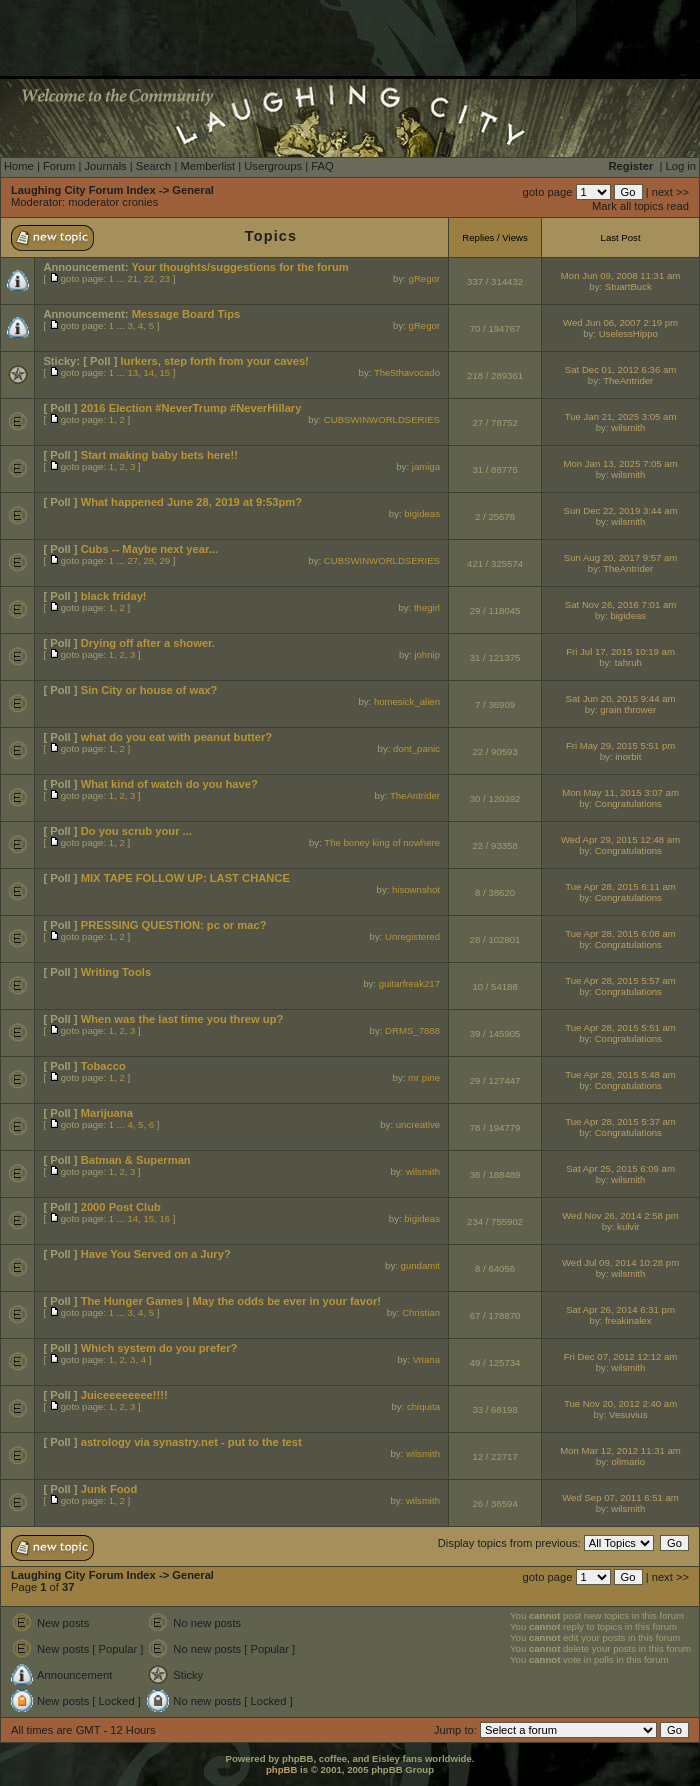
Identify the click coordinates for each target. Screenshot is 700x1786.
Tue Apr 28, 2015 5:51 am (620, 1027)
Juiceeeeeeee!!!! (124, 1395)
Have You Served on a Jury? (156, 1254)
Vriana (426, 1359)
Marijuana (107, 1113)
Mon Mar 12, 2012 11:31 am (620, 1450)
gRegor (424, 278)
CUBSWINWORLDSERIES (382, 419)
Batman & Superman (136, 1160)
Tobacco (103, 1066)
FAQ (322, 166)
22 (148, 278)
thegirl (427, 607)
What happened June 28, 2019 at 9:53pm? (191, 502)
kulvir (628, 1226)
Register (631, 166)
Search (153, 166)
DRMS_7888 (412, 1030)
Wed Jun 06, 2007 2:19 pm (620, 322)
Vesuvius (628, 1414)
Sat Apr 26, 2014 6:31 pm (620, 1309)
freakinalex (628, 1320)
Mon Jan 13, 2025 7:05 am (620, 463)
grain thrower (628, 709)
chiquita (423, 1406)
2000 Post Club (121, 1207)
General (193, 190)
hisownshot (416, 889)
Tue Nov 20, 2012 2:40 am (620, 1403)
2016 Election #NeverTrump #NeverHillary (191, 408)
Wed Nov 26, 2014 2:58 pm (620, 1215)
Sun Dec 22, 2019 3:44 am (620, 510)
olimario (628, 1461)
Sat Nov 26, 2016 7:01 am (620, 604)
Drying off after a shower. (148, 643)
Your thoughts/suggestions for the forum (239, 267)
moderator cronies (113, 202)
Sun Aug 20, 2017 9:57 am (621, 557)
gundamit (420, 1265)
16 (164, 1218)
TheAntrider (628, 380)
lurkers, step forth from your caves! (214, 361)
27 (132, 560)
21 (132, 278)
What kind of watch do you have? (169, 784)
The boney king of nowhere (382, 842)
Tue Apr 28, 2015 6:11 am (620, 886)
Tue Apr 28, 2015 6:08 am (620, 933)
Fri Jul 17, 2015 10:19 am (620, 651)
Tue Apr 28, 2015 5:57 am (620, 980)
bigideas (422, 513)
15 (164, 372)
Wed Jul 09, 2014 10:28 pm (620, 1262)
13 (132, 372)
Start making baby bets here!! (159, 455)
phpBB (281, 1769)
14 (148, 372)
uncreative (418, 1124)
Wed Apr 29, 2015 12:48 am (620, 839)
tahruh (628, 662)
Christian (421, 1312)
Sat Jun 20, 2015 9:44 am (621, 698)
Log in (681, 166)
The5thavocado (407, 372)
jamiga (426, 466)
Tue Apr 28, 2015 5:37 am (620, 1121)
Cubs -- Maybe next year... (149, 549)
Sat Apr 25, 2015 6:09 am (620, 1168)
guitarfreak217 (409, 983)
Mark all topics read (640, 206)
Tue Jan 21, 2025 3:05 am (621, 416)
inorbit (628, 756)
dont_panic (416, 748)
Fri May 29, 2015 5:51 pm (620, 745)
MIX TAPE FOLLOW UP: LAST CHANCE (185, 878)
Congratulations (628, 803)
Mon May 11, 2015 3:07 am (620, 792)
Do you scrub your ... (136, 831)
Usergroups (273, 166)
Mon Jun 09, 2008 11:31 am (620, 275)
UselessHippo (628, 333)
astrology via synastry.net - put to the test (191, 1442)
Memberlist (207, 166)
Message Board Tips (186, 314)
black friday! (114, 596)
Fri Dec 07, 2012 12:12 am (621, 1356)
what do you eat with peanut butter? (176, 737)
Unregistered (412, 936)
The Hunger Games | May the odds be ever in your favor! (231, 1301)
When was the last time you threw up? (182, 1019)
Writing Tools (116, 972)
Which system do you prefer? (159, 1348)
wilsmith (628, 427)
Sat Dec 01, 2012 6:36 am (620, 369)
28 (148, 560)
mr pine (424, 1077)
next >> (670, 192)
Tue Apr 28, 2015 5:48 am (620, 1074)
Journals (105, 166)
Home (19, 166)
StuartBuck (628, 286)
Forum (59, 166)
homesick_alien (407, 701)
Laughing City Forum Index (83, 190)
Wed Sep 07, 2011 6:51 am (620, 1497)
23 (164, 278)
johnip (427, 654)
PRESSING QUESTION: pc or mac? (174, 925)
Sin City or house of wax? (149, 690)
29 (164, 560)
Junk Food (109, 1489)
